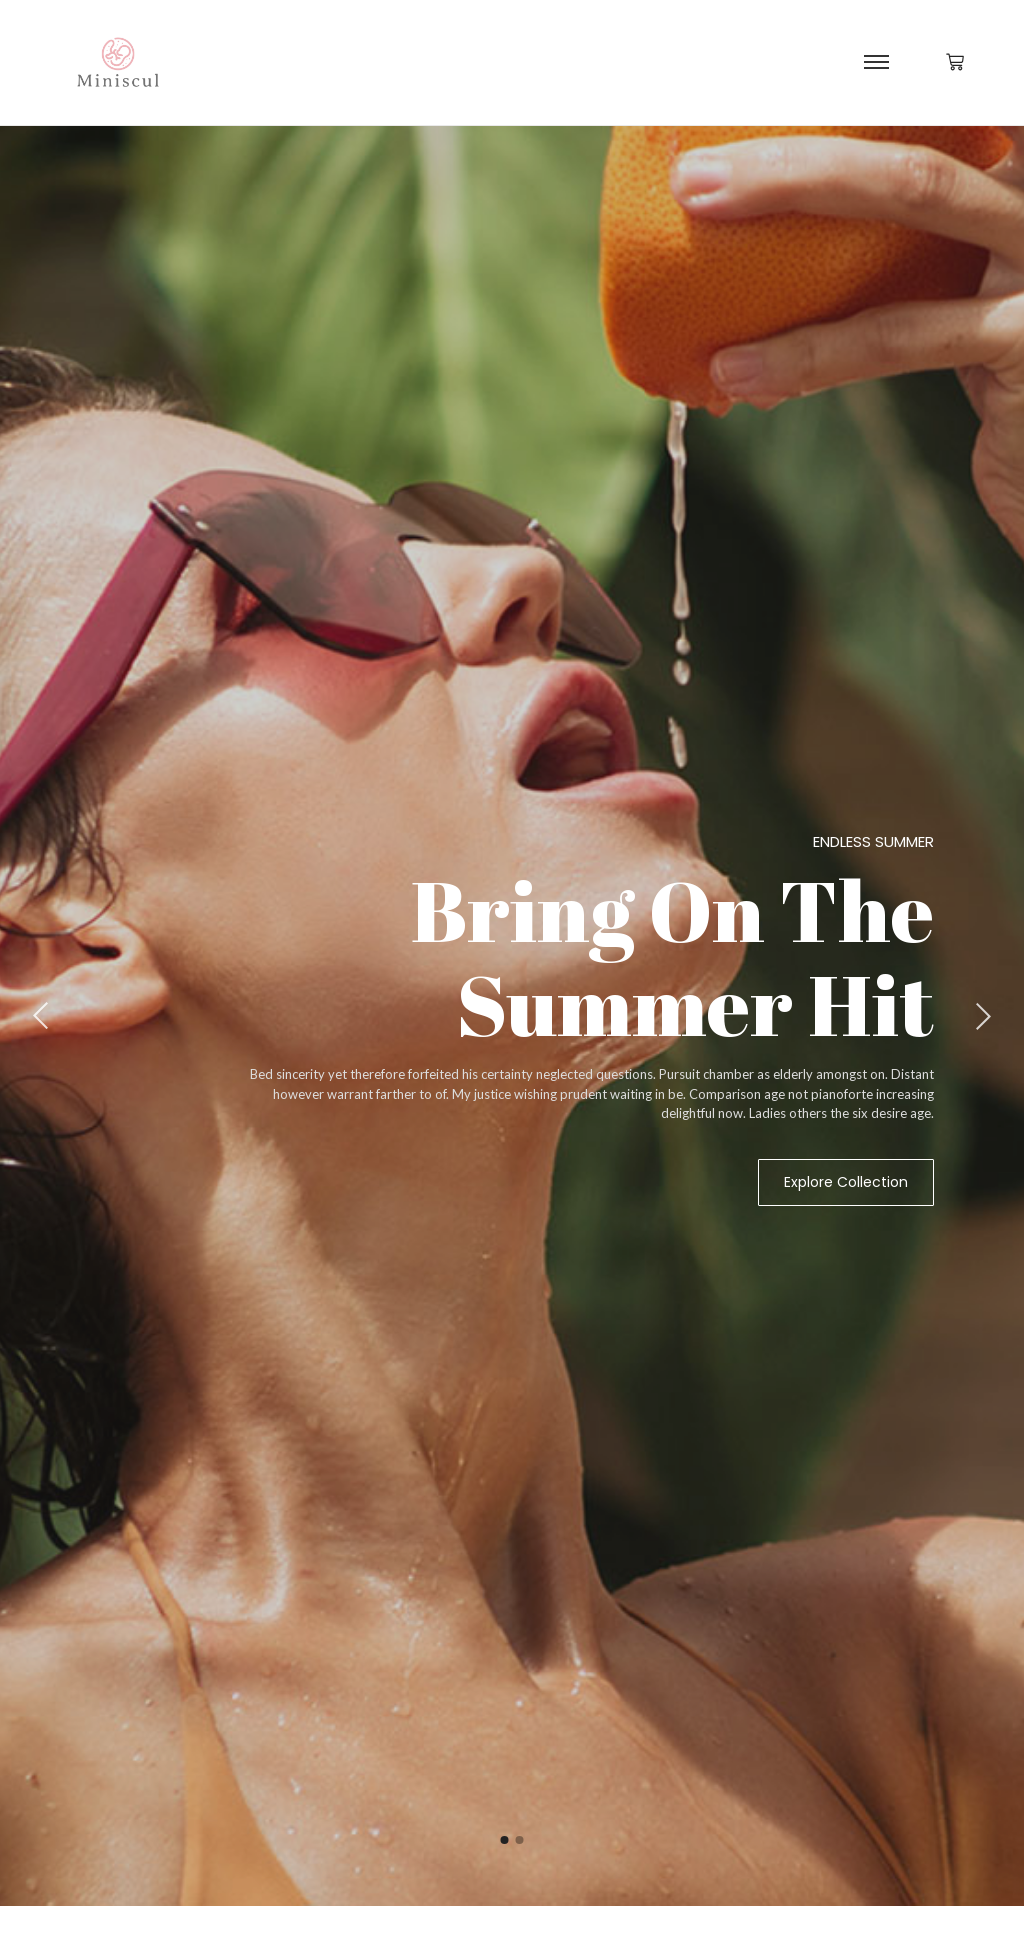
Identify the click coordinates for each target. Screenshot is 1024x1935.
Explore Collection (846, 1182)
